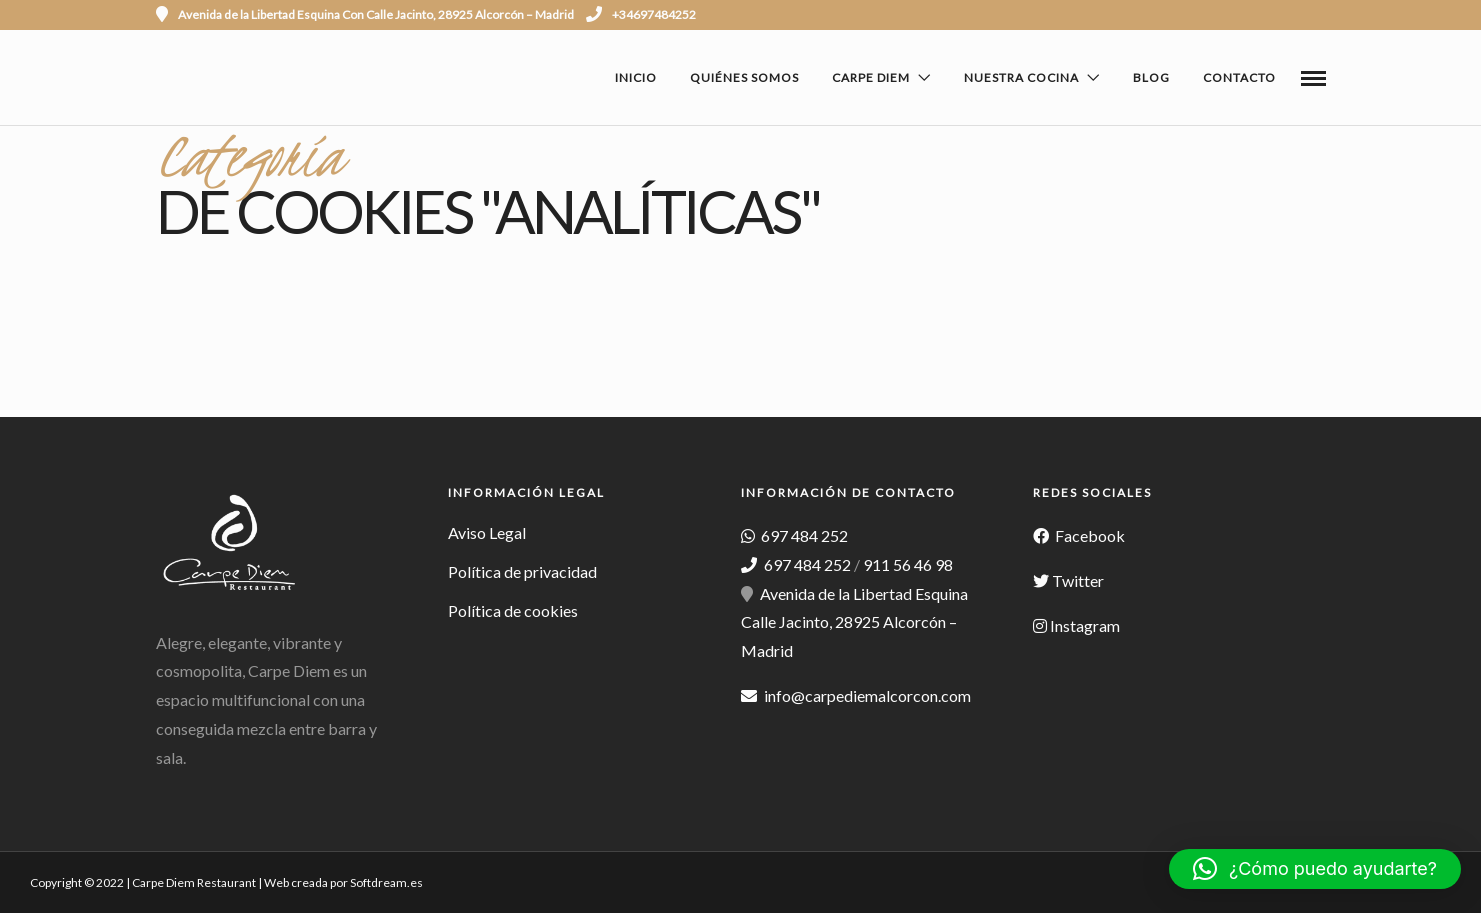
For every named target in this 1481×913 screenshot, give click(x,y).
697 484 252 (803, 535)
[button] (1315, 869)
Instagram (1085, 625)
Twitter (1078, 580)
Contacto (1239, 77)
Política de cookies (513, 610)
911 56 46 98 (908, 564)
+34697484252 (641, 14)
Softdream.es (386, 882)
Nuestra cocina (1021, 77)
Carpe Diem (871, 77)
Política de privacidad (522, 571)
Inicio (636, 77)
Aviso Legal (487, 532)
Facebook (1088, 535)
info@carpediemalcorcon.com (867, 695)
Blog (1151, 77)
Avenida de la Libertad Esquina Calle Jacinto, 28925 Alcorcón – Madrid (854, 622)
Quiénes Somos (744, 77)
